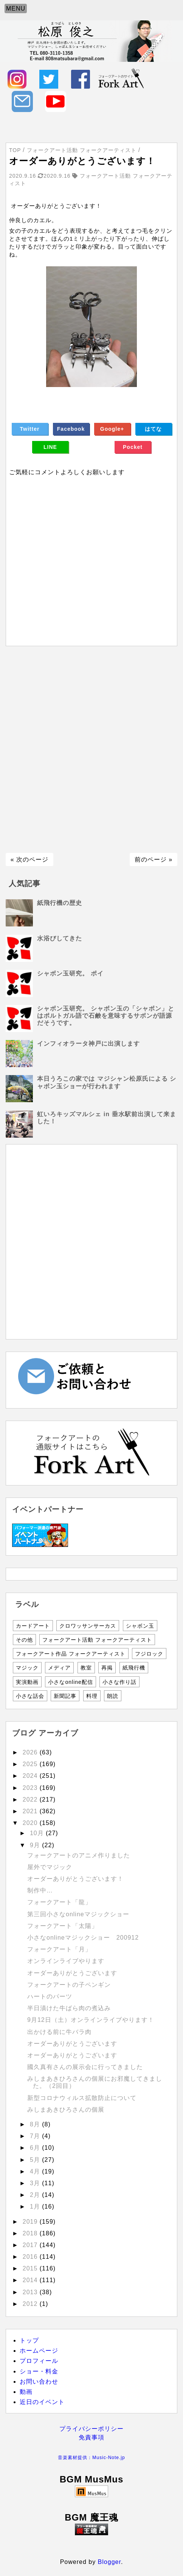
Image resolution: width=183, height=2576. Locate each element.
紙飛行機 (134, 1668)
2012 (31, 2304)
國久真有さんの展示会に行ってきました (85, 2067)
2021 (31, 1811)
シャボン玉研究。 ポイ (70, 973)
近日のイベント (42, 2402)
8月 (36, 2124)
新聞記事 (65, 1696)
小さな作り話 (119, 1682)
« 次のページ (29, 859)
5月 (36, 2160)
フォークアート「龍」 (59, 1902)
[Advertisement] (91, 749)
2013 (31, 2292)
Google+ (112, 429)
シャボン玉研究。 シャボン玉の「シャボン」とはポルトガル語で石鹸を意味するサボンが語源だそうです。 (105, 1015)
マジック (27, 1668)
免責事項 (91, 2437)
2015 (31, 2268)
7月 (36, 2136)
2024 (31, 1776)
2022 (31, 1799)
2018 (31, 2233)
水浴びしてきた (59, 938)
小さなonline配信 (70, 1682)
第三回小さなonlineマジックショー (78, 1914)
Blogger (109, 2562)
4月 (36, 2171)
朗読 (112, 1696)
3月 (36, 2183)
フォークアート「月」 (59, 1949)
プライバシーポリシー (91, 2428)
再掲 (107, 1668)
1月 (36, 2206)
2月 (36, 2195)
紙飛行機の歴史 (59, 903)
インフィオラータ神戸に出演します (88, 1043)
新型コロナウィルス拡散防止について (81, 2098)
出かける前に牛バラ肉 (59, 2032)
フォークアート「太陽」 (62, 1926)
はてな (153, 429)
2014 (31, 2280)
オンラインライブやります (65, 1961)
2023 (31, 1788)
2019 (31, 2221)
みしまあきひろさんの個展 (65, 2109)
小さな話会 (30, 1696)
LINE (50, 447)
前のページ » (153, 859)
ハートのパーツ (49, 1996)
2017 (31, 2245)
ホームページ (39, 2350)
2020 (31, 1823)
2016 (31, 2256)
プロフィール (39, 2361)
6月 (36, 2147)
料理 (92, 1696)
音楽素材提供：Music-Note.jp (91, 2457)
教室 (86, 1668)
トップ (29, 2340)
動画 (26, 2392)
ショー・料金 (39, 2371)
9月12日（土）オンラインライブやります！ (90, 2020)
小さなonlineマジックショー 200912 (83, 1937)
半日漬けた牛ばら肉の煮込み (69, 2008)
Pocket (133, 447)
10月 (38, 1833)
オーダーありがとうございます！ (75, 1879)
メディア (59, 1668)
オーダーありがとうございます (72, 1973)
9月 (36, 1845)
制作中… (40, 1890)
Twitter (30, 429)
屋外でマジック (49, 1867)
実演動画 (27, 1682)
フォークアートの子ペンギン (69, 1985)
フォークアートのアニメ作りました (78, 1855)
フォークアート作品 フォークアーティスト (71, 1654)
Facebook (71, 429)
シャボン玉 (140, 1626)
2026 (31, 1752)
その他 (24, 1640)
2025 (31, 1764)
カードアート (33, 1626)
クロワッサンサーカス (87, 1626)
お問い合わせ (39, 2381)
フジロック (149, 1654)
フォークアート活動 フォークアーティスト (97, 1640)
